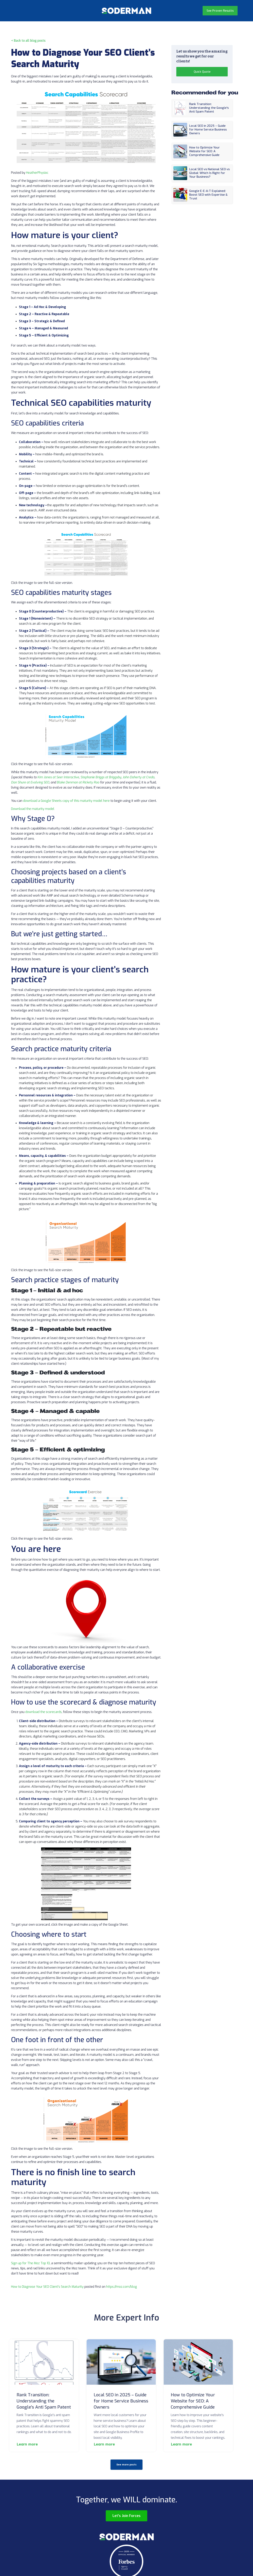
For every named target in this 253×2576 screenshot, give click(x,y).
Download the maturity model (32, 809)
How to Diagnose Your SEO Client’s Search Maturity (47, 2287)
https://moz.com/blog (121, 2287)
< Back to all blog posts (28, 41)
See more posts (126, 2464)
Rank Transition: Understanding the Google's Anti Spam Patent (209, 108)
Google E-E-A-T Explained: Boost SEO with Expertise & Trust (208, 194)
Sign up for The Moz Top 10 (30, 2263)
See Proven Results (220, 11)
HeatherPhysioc (37, 173)
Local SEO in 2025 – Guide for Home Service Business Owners (208, 129)
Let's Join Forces (126, 2515)
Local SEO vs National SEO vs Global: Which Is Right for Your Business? (209, 173)
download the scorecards (43, 1712)
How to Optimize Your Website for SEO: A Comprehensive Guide (204, 151)
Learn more (27, 2444)
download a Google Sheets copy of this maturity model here (66, 801)
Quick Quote (202, 72)
